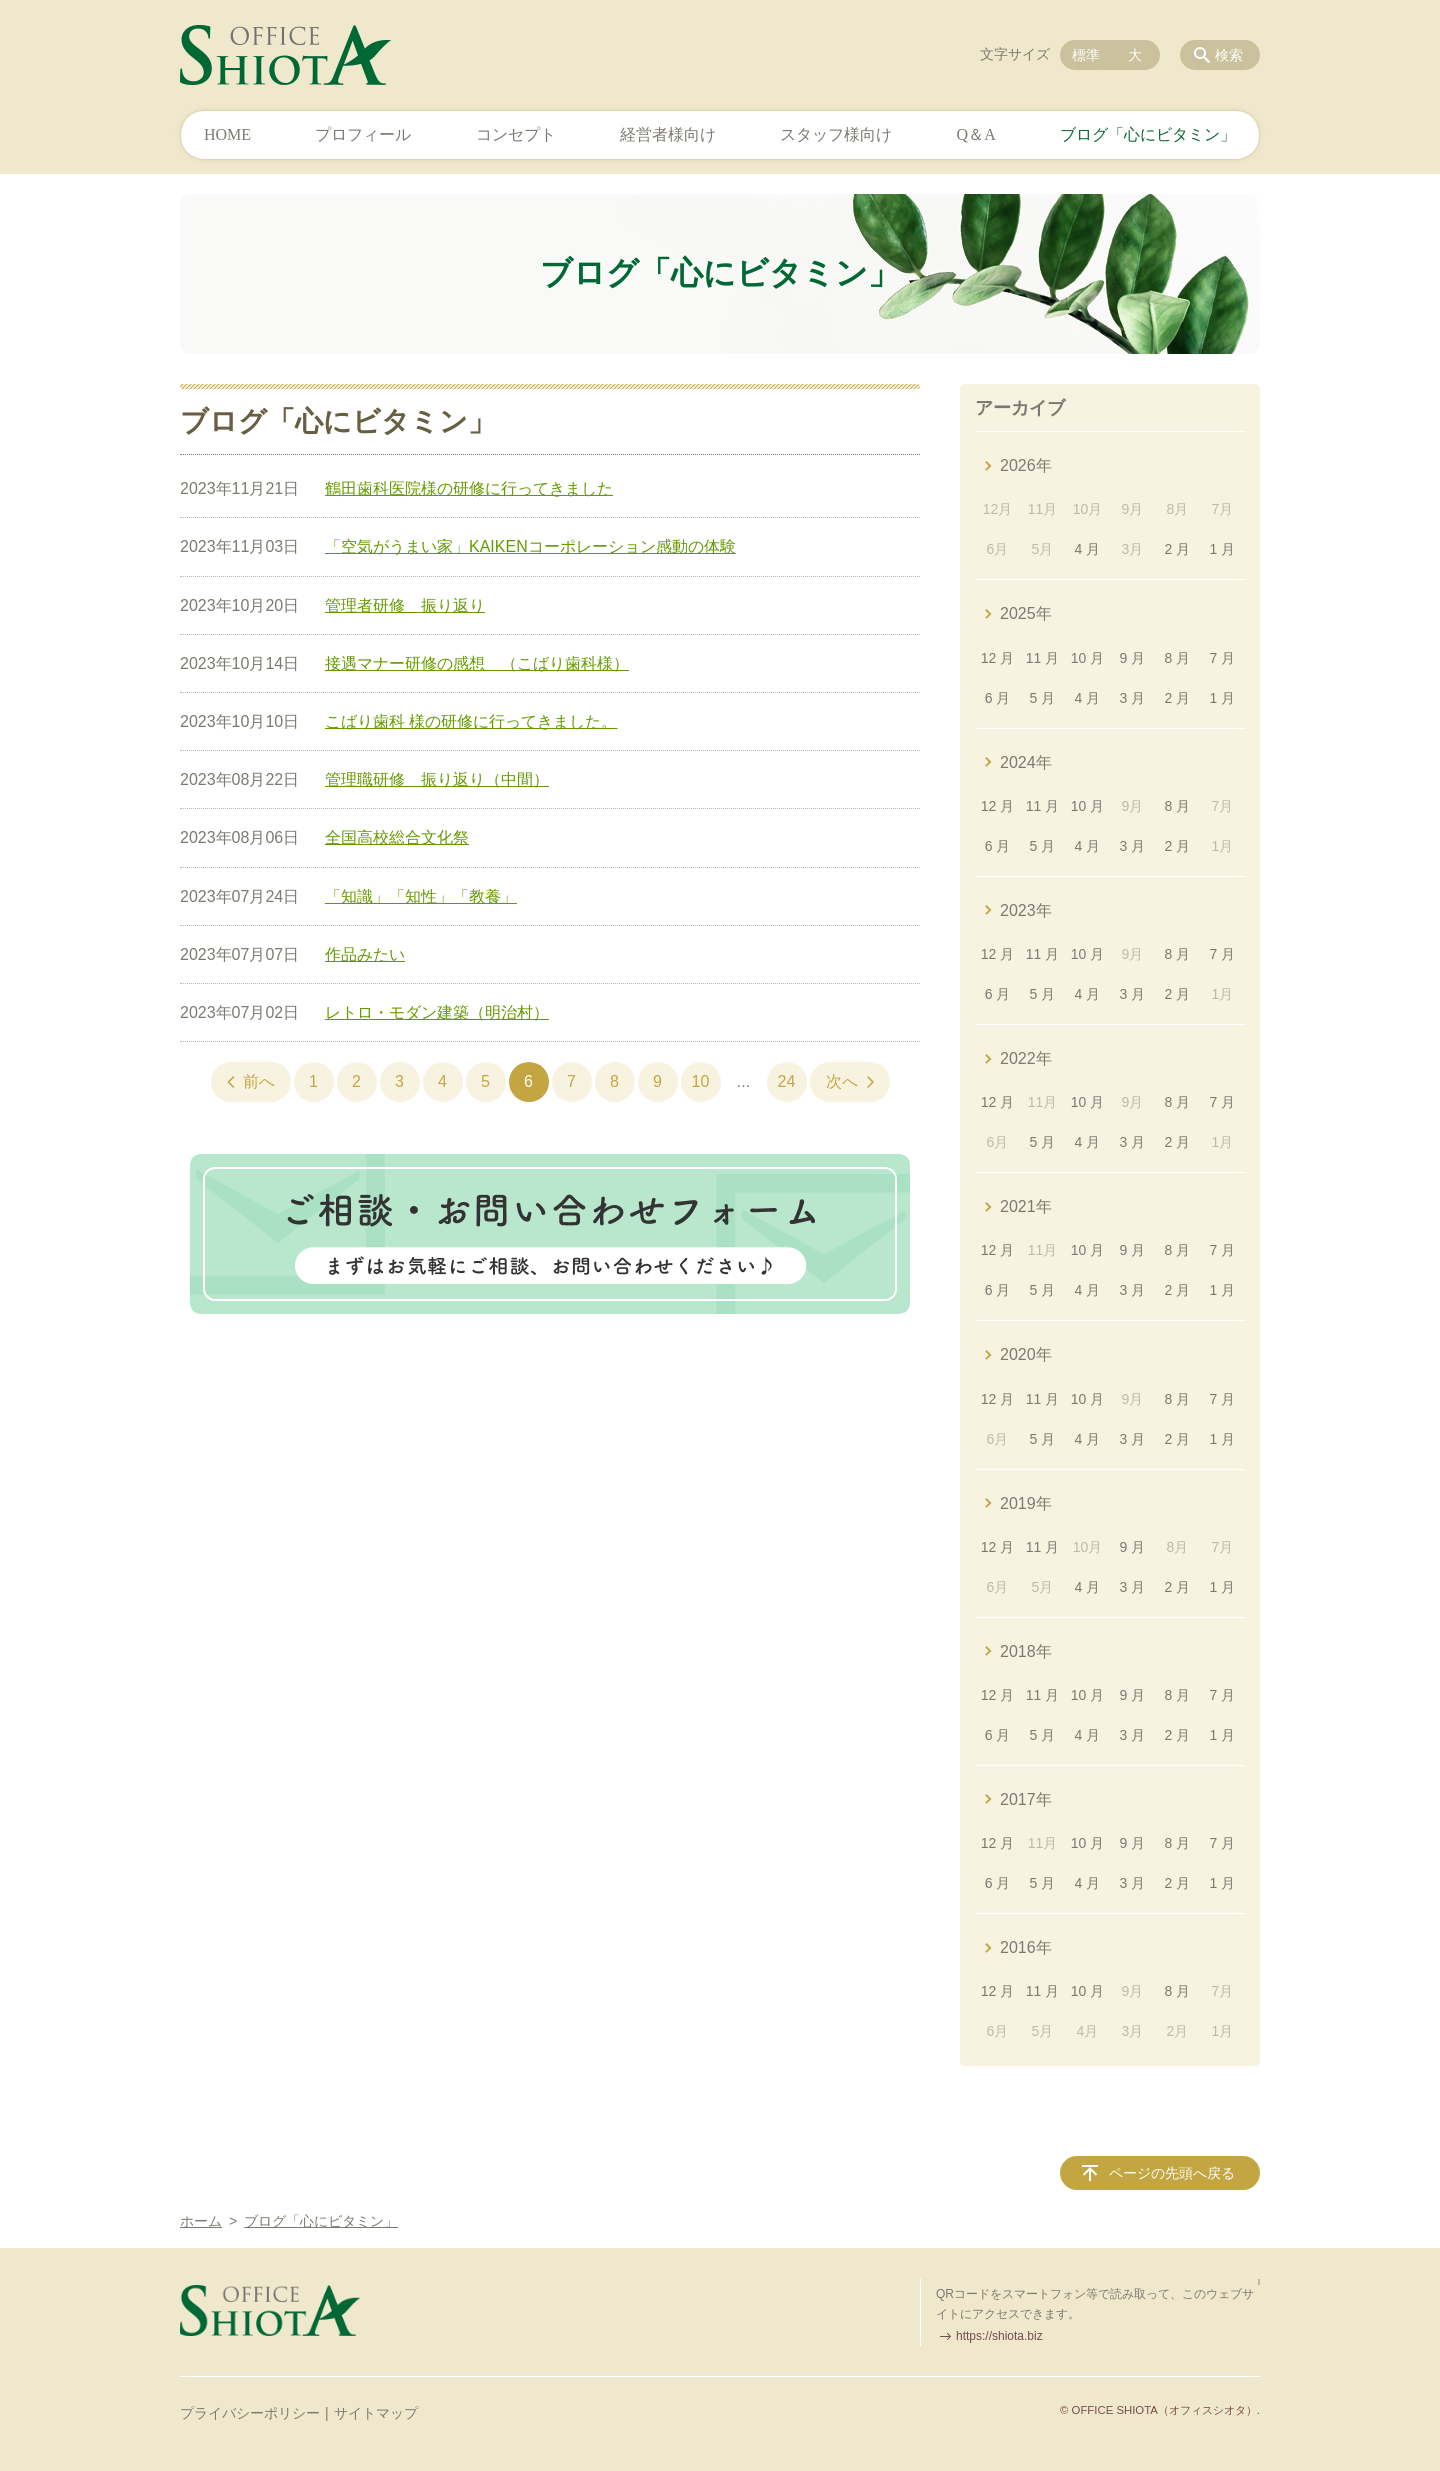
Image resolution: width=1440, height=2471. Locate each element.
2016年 (1026, 1947)
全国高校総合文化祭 (397, 837)
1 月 (1222, 549)
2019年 (1026, 1503)
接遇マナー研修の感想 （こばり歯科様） (477, 663)
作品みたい (365, 954)
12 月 (997, 658)
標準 (1086, 55)
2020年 (1026, 1354)
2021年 (1026, 1206)
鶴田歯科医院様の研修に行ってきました (469, 488)
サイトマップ (376, 2413)
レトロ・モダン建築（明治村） (437, 1012)
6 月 (998, 698)
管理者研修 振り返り (405, 605)
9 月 (1133, 658)
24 (787, 1081)
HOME (227, 134)
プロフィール (363, 134)
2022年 (1026, 1058)
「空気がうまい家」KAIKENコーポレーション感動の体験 (530, 546)
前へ (259, 1081)
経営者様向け (668, 134)
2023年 (1026, 910)
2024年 (1026, 762)
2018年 (1026, 1651)
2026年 (1026, 465)
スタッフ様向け (836, 134)
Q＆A (976, 134)
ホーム (201, 2221)
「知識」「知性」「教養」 (421, 896)
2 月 (1178, 549)
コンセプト (516, 134)
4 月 (1088, 549)
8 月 (1178, 658)
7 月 (1222, 658)
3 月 (1133, 698)
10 (701, 1081)
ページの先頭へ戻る (1172, 2173)
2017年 (1026, 1799)
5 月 (1043, 698)
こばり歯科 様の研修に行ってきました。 (471, 721)
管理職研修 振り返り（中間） (437, 779)
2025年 (1026, 613)
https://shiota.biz (999, 2336)
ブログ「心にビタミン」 (1148, 134)
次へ (842, 1081)
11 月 (1042, 658)
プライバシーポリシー (250, 2413)
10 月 (1087, 658)
